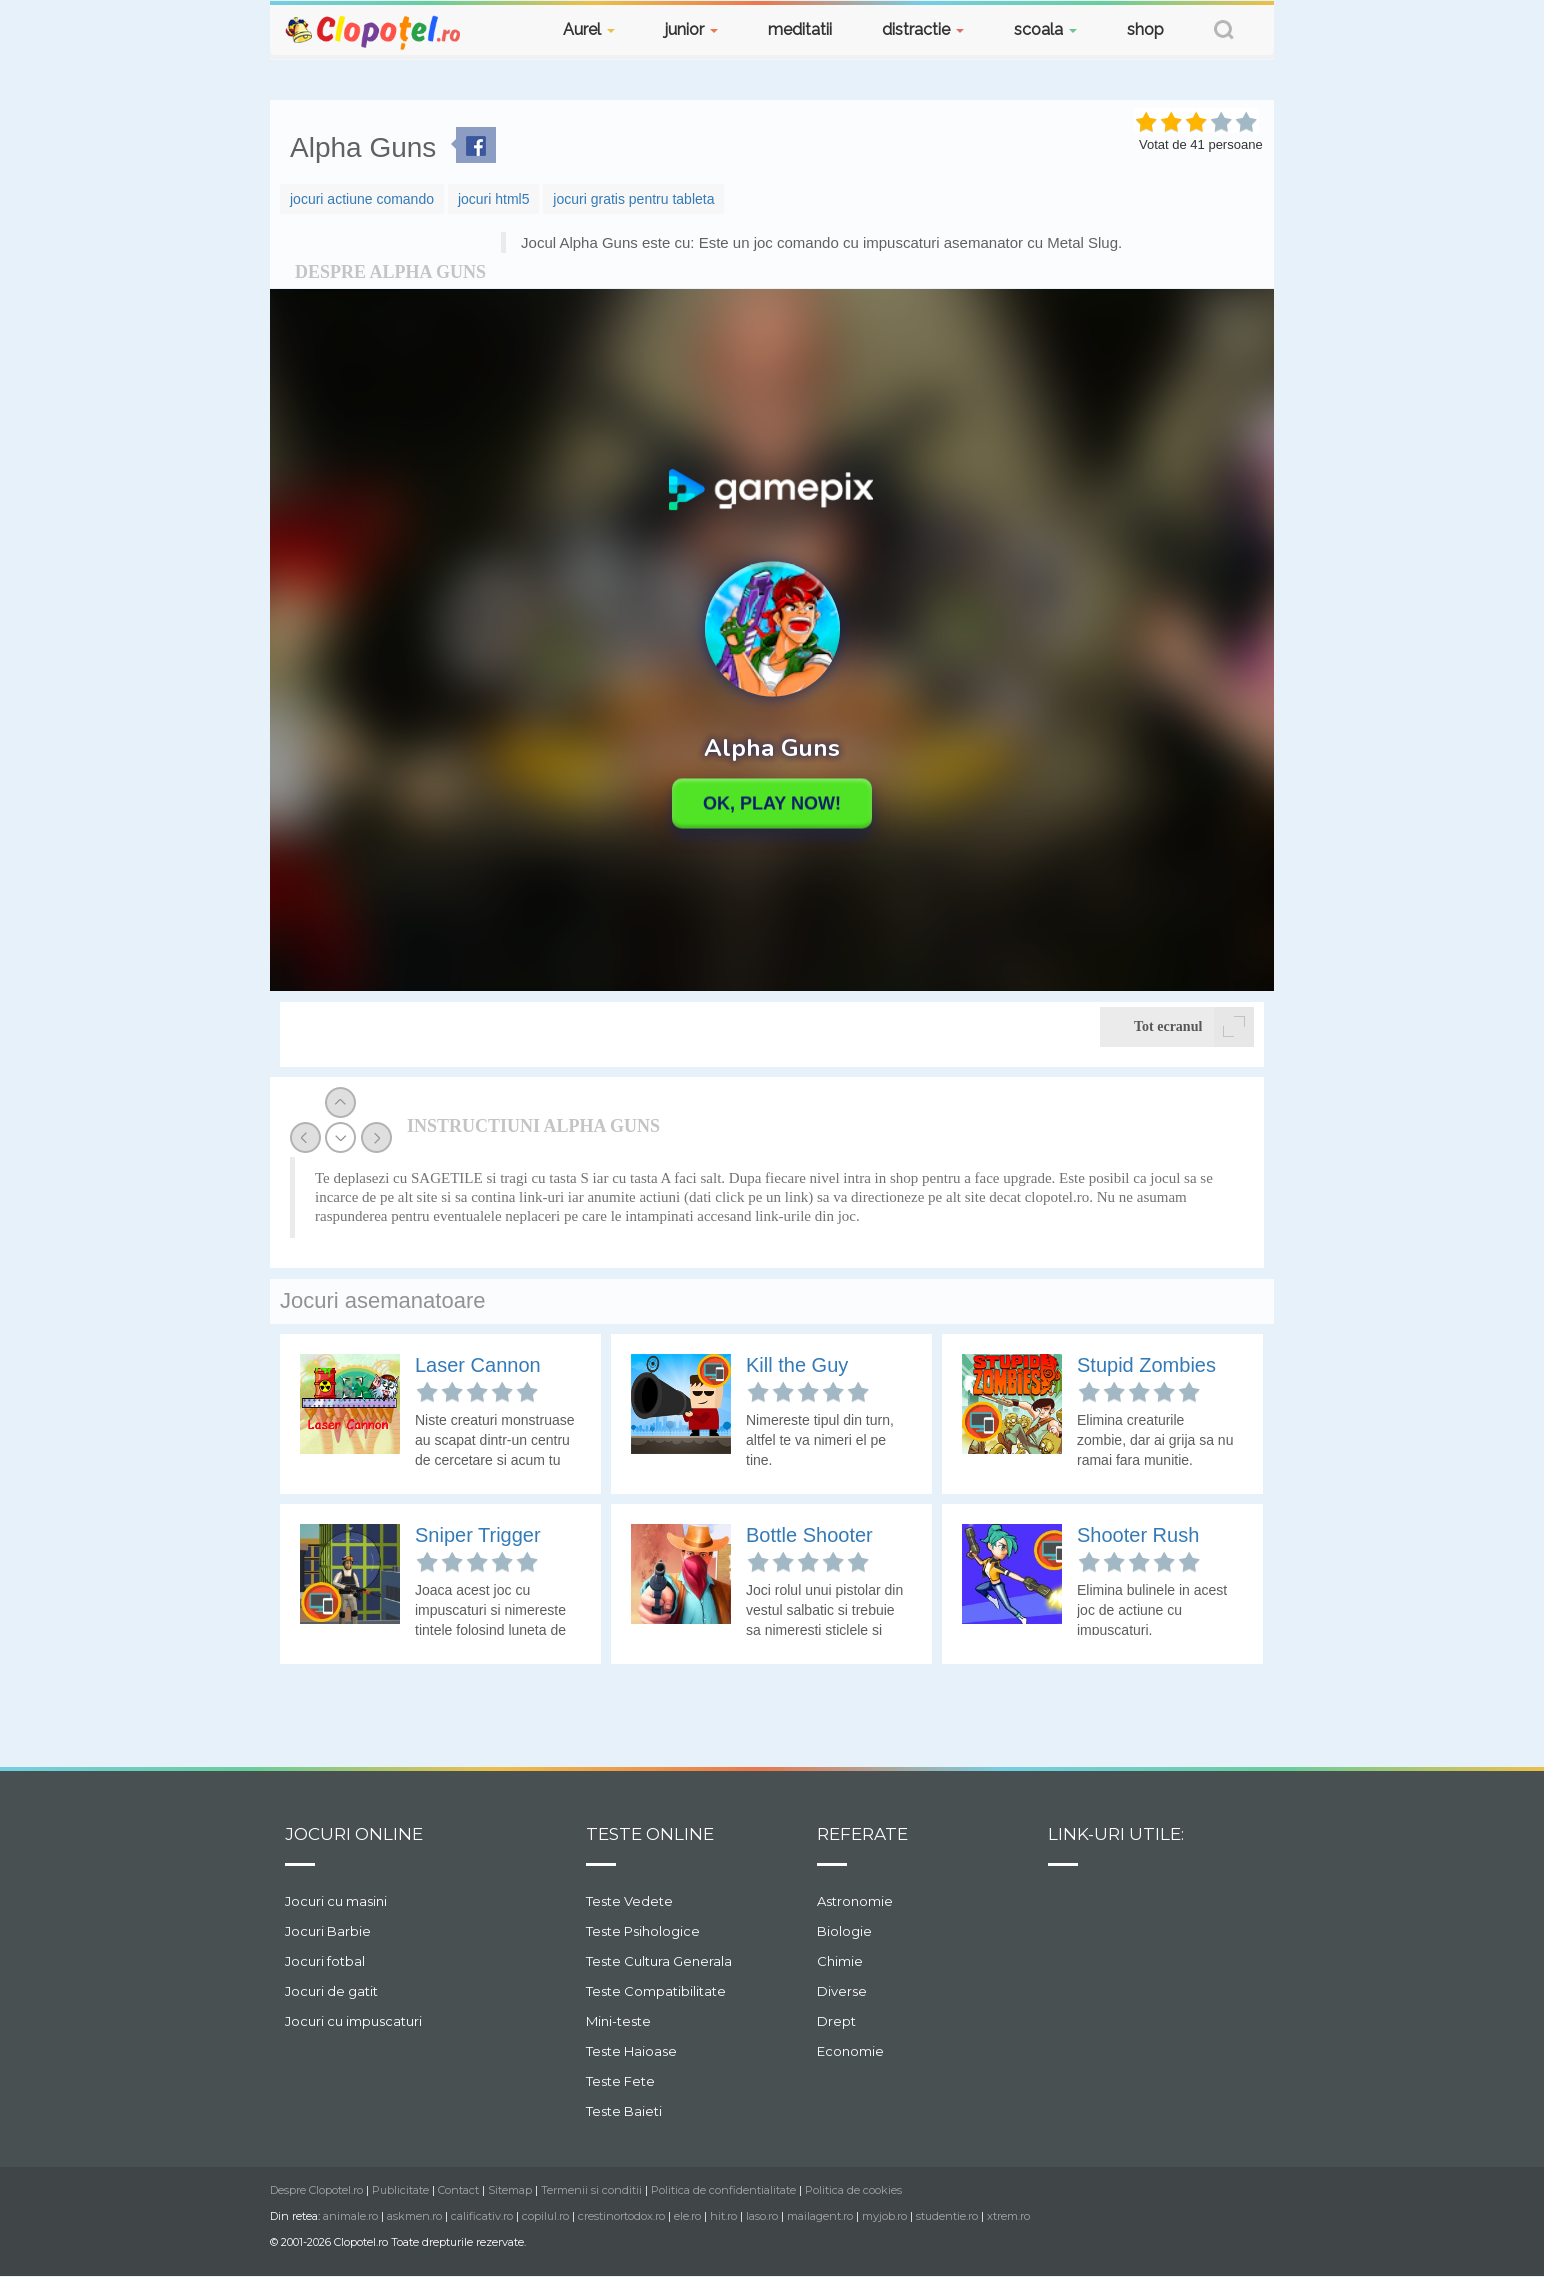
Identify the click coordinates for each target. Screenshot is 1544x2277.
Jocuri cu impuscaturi (353, 2021)
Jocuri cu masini (336, 1901)
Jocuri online (354, 1834)
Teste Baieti (624, 2111)
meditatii (800, 29)
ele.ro (687, 2216)
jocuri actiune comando (362, 199)
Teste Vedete (629, 1901)
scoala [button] (1045, 29)
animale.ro (350, 2216)
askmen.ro (414, 2216)
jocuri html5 (494, 199)
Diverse (842, 1991)
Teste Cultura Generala (659, 1961)
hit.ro (723, 2216)
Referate (862, 1834)
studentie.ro (947, 2216)
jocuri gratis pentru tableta (633, 199)
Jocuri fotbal (325, 1961)
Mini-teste (618, 2021)
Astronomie (855, 1901)
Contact (458, 2190)
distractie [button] (923, 29)
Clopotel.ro (374, 31)
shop (1145, 29)
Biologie (844, 1931)
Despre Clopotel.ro (316, 2190)
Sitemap (510, 2190)
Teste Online (650, 1834)
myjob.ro (884, 2216)
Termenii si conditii (591, 2190)
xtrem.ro (1008, 2216)
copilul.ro (545, 2216)
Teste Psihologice (643, 1931)
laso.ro (762, 2216)
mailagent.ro (820, 2216)
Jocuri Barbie (328, 1931)
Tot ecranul (1194, 1027)
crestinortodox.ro (621, 2216)
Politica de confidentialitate (723, 2190)
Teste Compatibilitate (656, 1991)
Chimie (840, 1961)
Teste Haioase (631, 2051)
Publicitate (400, 2190)
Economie (850, 2051)
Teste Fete (620, 2081)
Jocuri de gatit (331, 1991)
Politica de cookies (853, 2190)
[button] (1224, 32)
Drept (836, 2021)
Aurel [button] (589, 29)
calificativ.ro (482, 2216)
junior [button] (691, 29)
